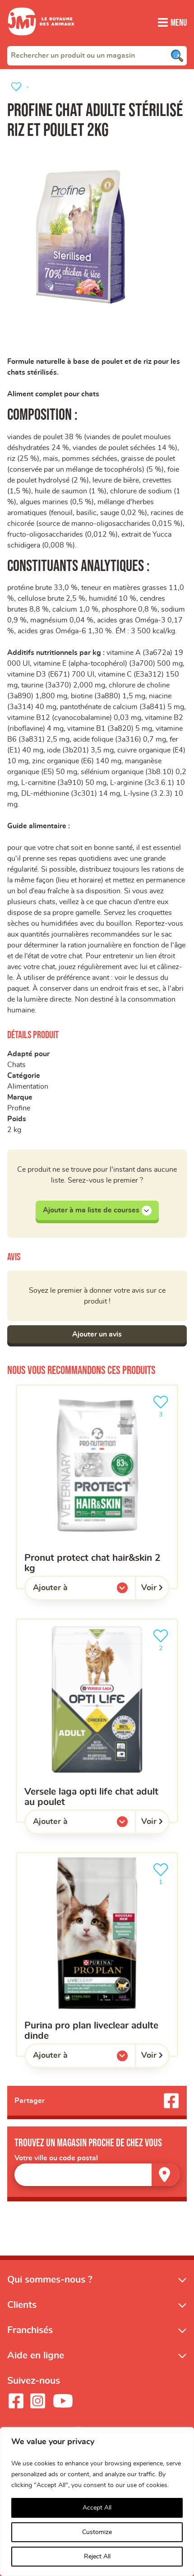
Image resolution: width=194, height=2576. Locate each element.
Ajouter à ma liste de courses (97, 1211)
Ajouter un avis (97, 1334)
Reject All (97, 2556)
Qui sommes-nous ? (49, 2279)
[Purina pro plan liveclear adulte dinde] (97, 1954)
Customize (97, 2532)
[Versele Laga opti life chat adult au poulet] (97, 1720)
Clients (22, 2305)
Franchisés (30, 2330)
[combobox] (97, 55)
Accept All (97, 2508)
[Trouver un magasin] (166, 2174)
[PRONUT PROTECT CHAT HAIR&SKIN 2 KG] (97, 1486)
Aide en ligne (35, 2355)
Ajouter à (68, 1590)
